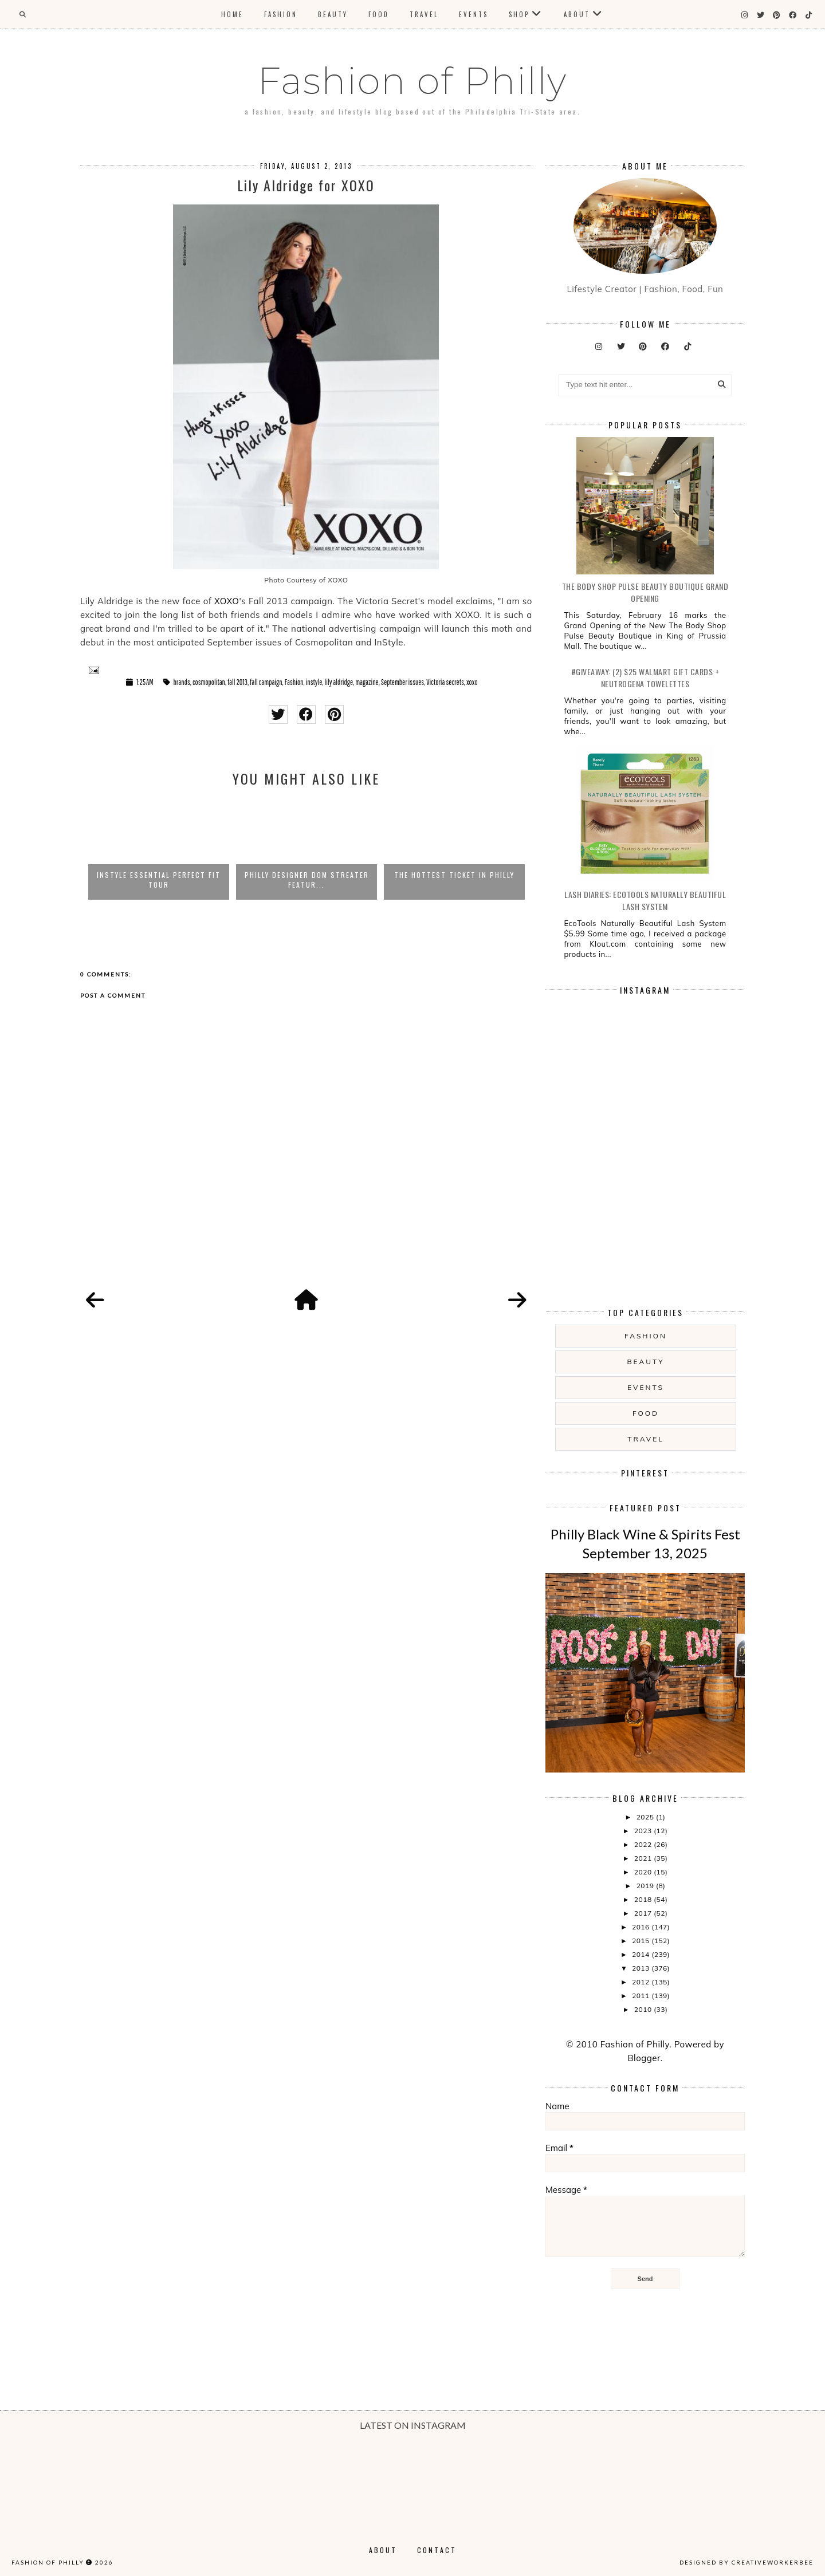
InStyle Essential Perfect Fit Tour (159, 879)
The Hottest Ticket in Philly (454, 875)
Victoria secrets (444, 682)
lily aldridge (338, 682)
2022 (644, 1844)
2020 (644, 1872)
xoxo (472, 682)
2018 (644, 1899)
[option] (158, 849)
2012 (641, 1982)
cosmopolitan (208, 682)
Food (378, 14)
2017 (644, 1913)
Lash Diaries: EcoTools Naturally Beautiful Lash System (645, 900)
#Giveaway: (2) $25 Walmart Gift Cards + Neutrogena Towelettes (645, 677)
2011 (641, 1995)
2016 (641, 1927)
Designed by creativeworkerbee (746, 2562)
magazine (366, 682)
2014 (641, 1954)
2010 (644, 2009)
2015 (641, 1940)
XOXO (226, 601)
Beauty (333, 14)
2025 (646, 1817)
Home (232, 14)
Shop (519, 14)
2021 (644, 1858)
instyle (314, 682)
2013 (641, 1968)
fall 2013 (237, 682)
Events (473, 14)
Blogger (643, 2058)
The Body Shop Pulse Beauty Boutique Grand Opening (645, 592)
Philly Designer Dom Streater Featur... (307, 879)
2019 (646, 1885)
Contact (437, 2550)
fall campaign (266, 682)
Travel (424, 14)
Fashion (280, 14)
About (577, 14)
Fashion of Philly (412, 80)
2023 (644, 1830)
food (645, 1413)
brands (182, 682)
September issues (402, 682)
